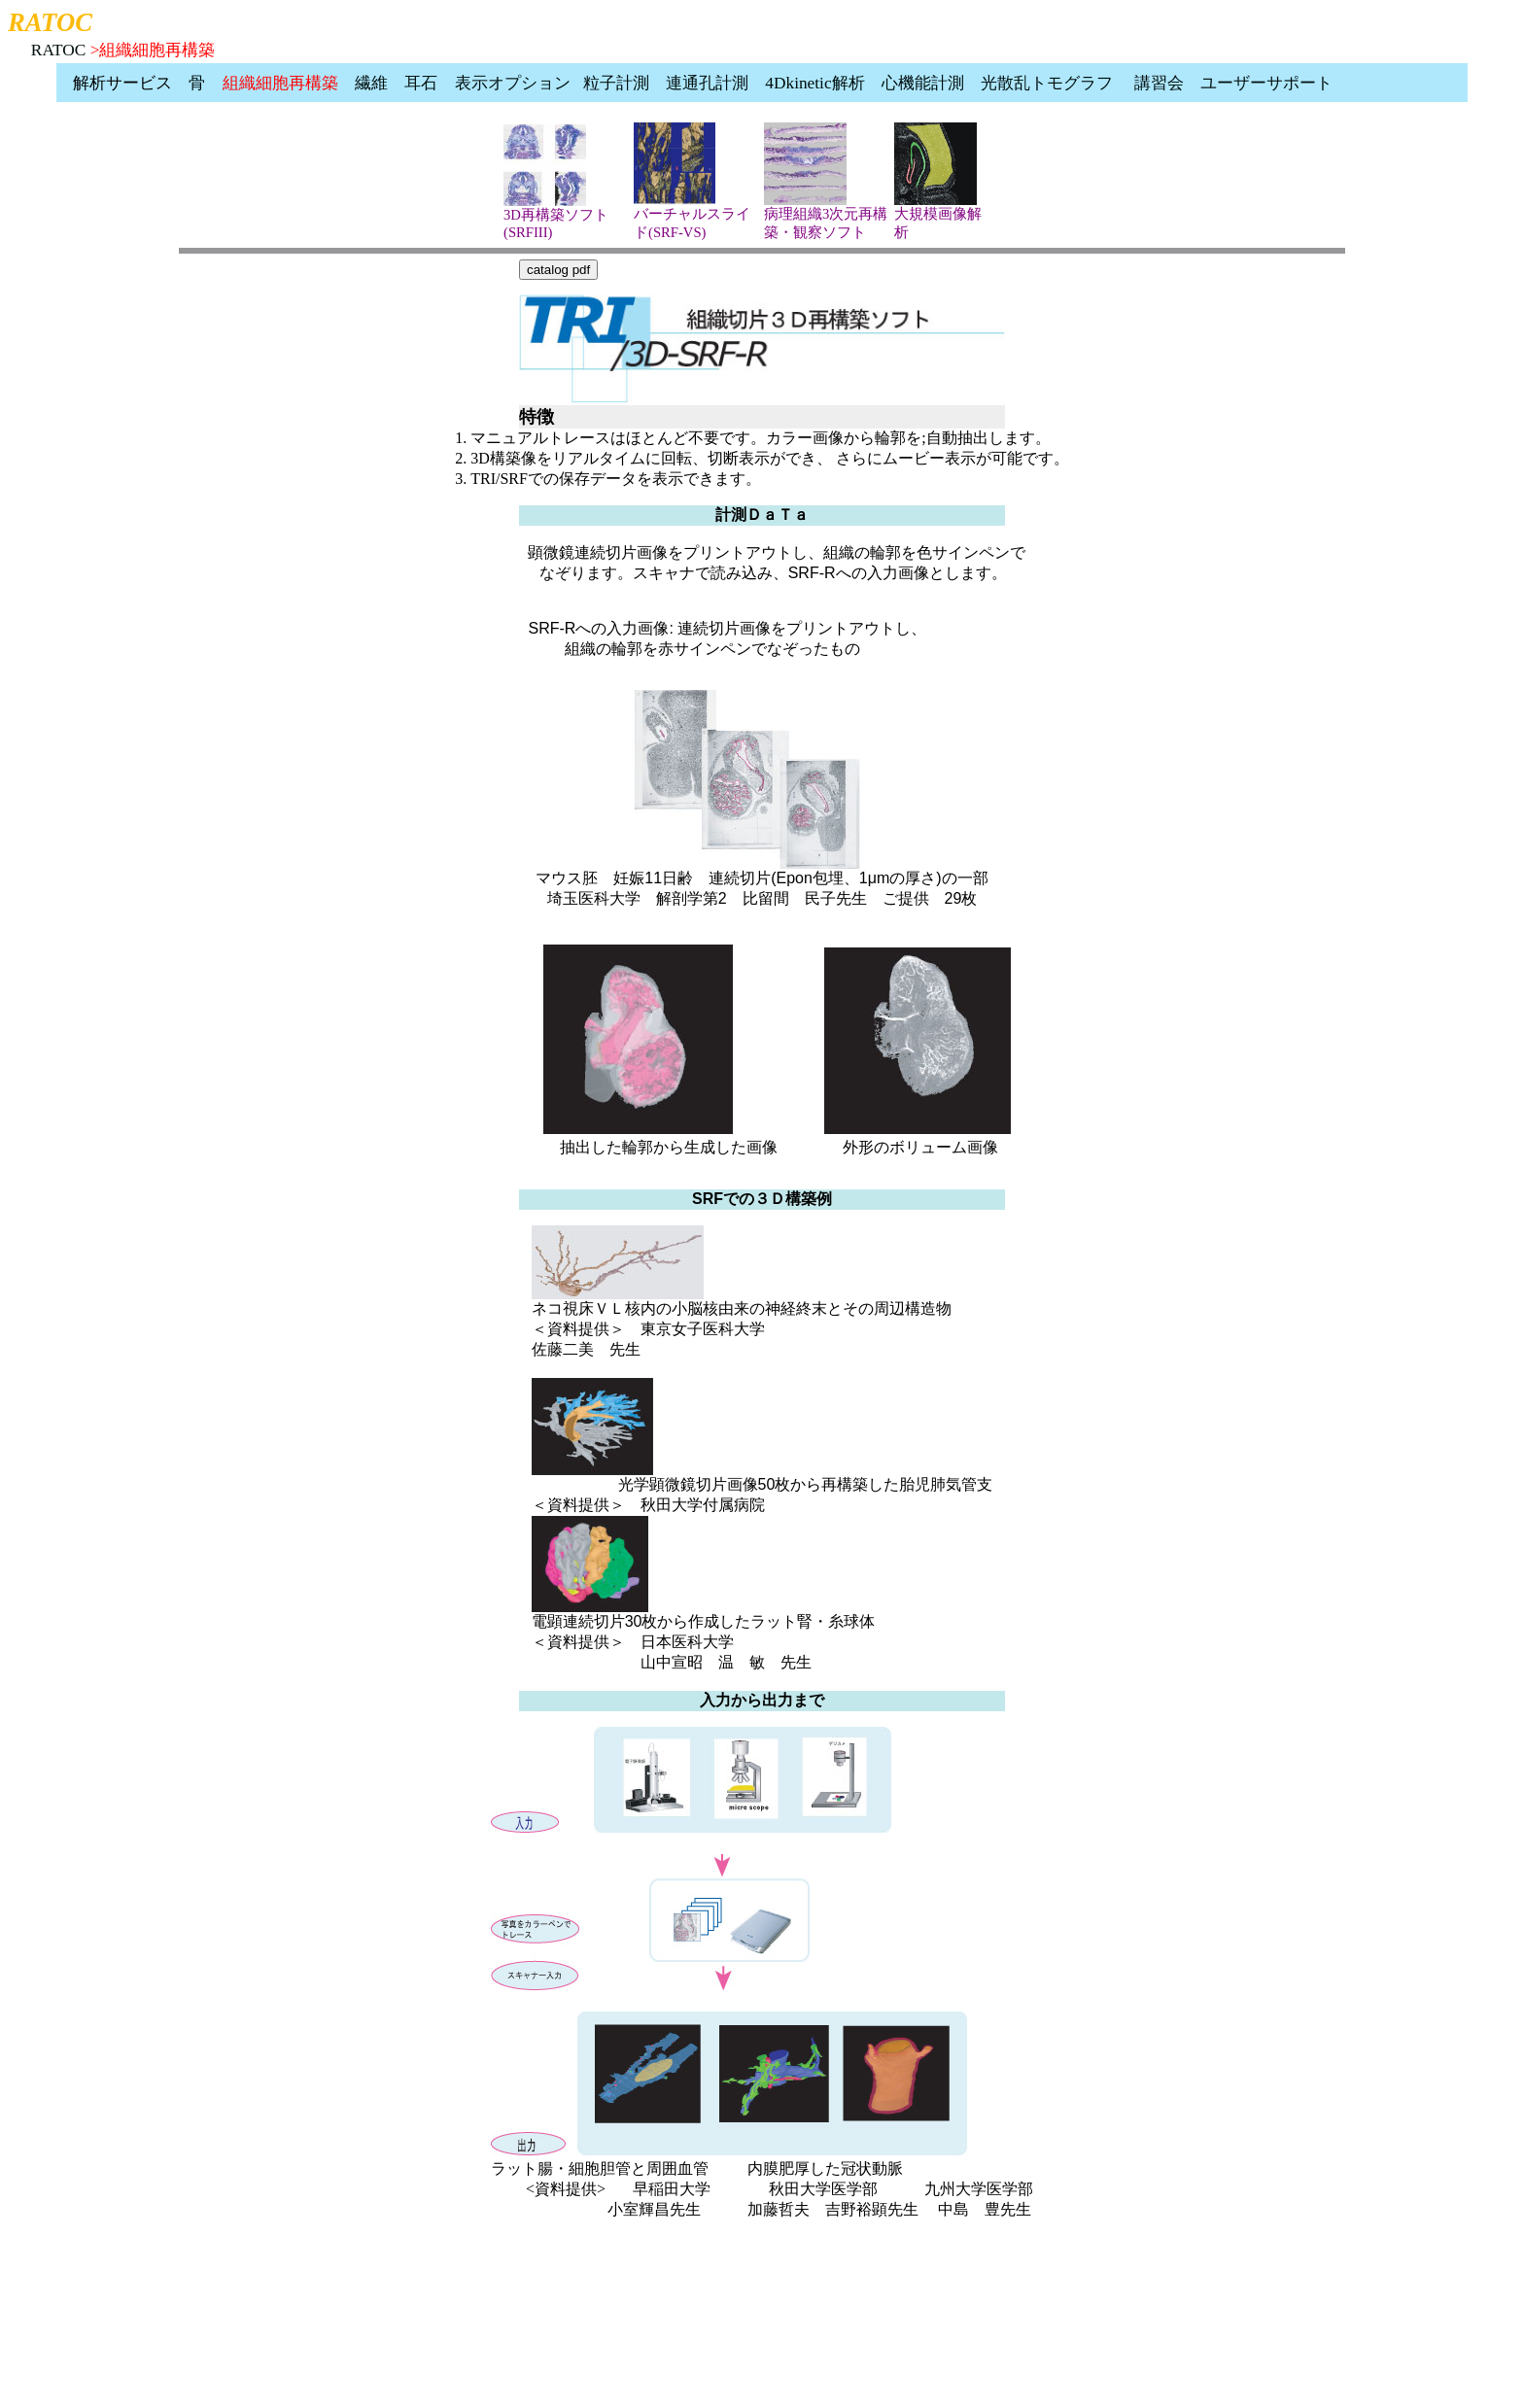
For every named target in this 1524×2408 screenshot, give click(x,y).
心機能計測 (923, 83)
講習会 (1159, 83)
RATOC (59, 50)
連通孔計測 (707, 83)
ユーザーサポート (1266, 83)
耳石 (420, 83)
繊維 (371, 83)
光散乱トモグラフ (1047, 83)
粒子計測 (616, 83)
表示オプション (513, 83)
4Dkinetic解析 (814, 83)
